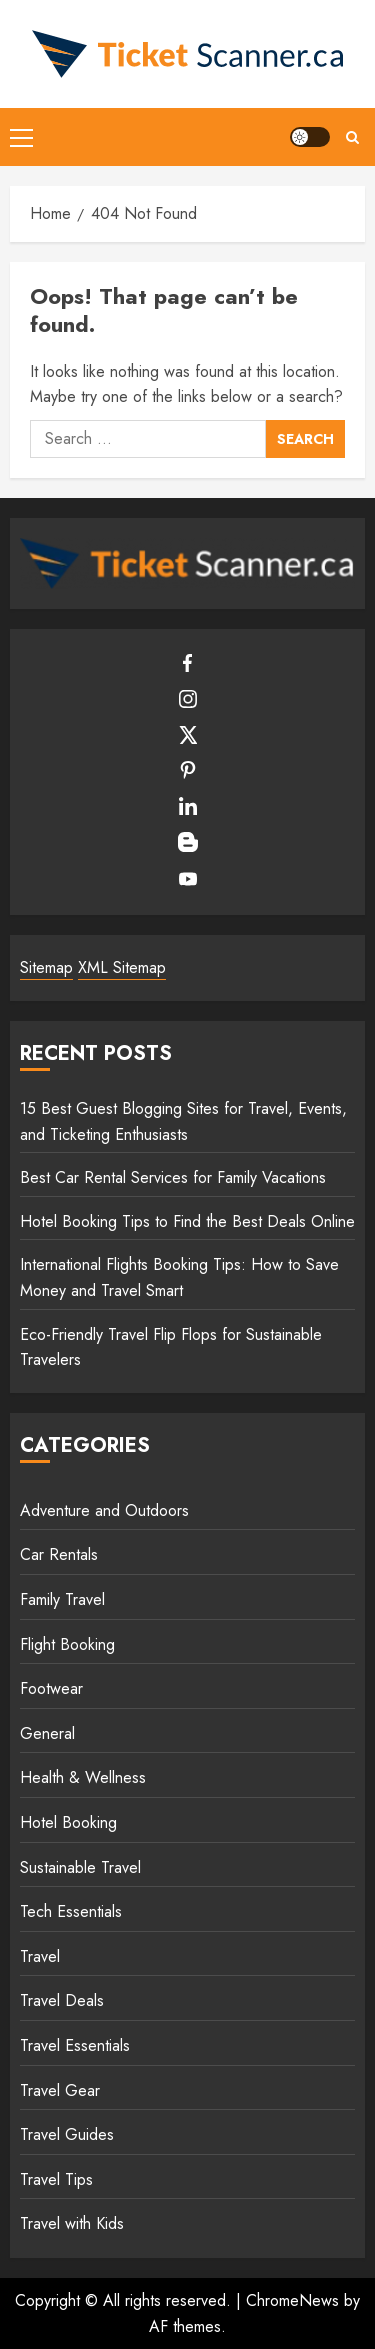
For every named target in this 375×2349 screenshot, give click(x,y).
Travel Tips (56, 2179)
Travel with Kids (72, 2223)
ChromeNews (292, 2300)
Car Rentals (59, 1554)
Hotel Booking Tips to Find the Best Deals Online (187, 1221)
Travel (40, 1956)
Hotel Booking (68, 1822)
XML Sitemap (122, 967)
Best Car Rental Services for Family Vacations (173, 1177)
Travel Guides (67, 2134)
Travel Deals (62, 2000)
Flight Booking (67, 1644)
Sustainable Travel (80, 1867)
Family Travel (62, 1599)
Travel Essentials (75, 2045)
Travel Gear (60, 2090)
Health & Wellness (83, 1777)
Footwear (51, 1688)
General (47, 1733)
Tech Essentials (71, 1911)
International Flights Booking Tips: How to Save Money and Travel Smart (179, 1277)
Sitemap (46, 967)
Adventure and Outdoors (104, 1510)
